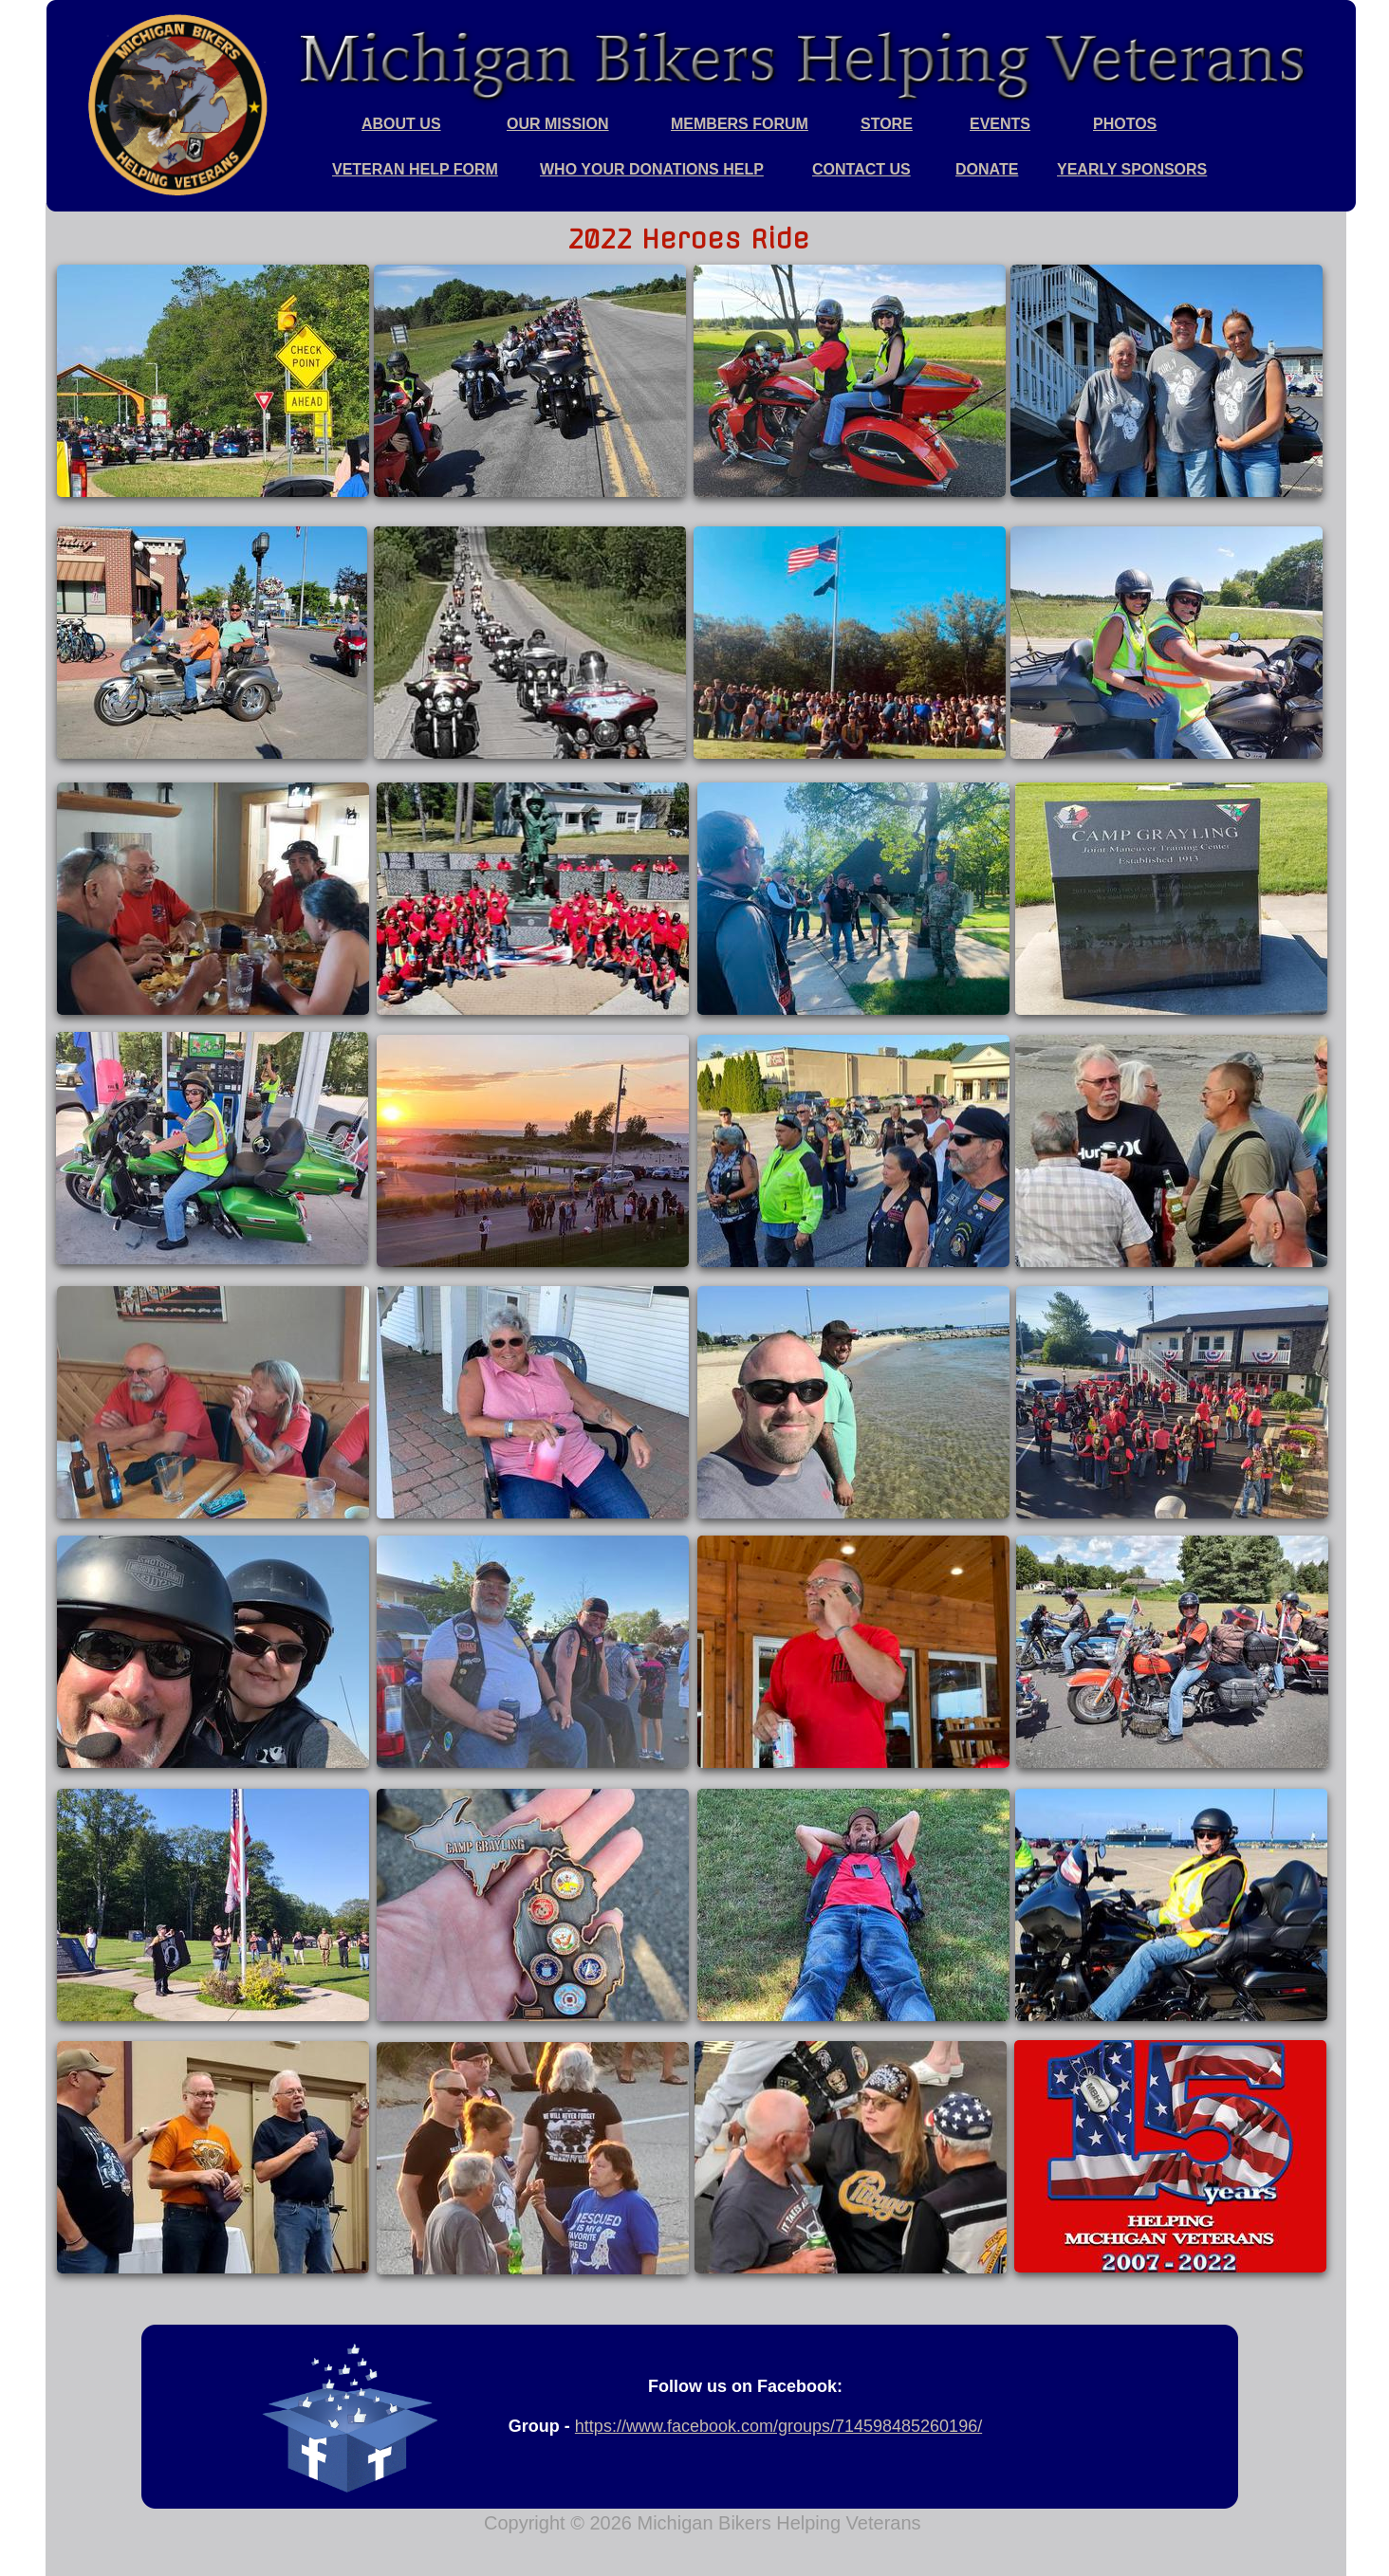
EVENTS (1000, 124)
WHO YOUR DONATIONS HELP (652, 169)
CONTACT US (861, 169)
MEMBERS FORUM (739, 124)
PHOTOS (1125, 124)
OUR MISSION (558, 124)
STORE (887, 124)
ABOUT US (401, 124)
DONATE (986, 169)
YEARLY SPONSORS (1132, 169)
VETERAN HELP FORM (415, 169)
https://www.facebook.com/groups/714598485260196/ (778, 2426)
